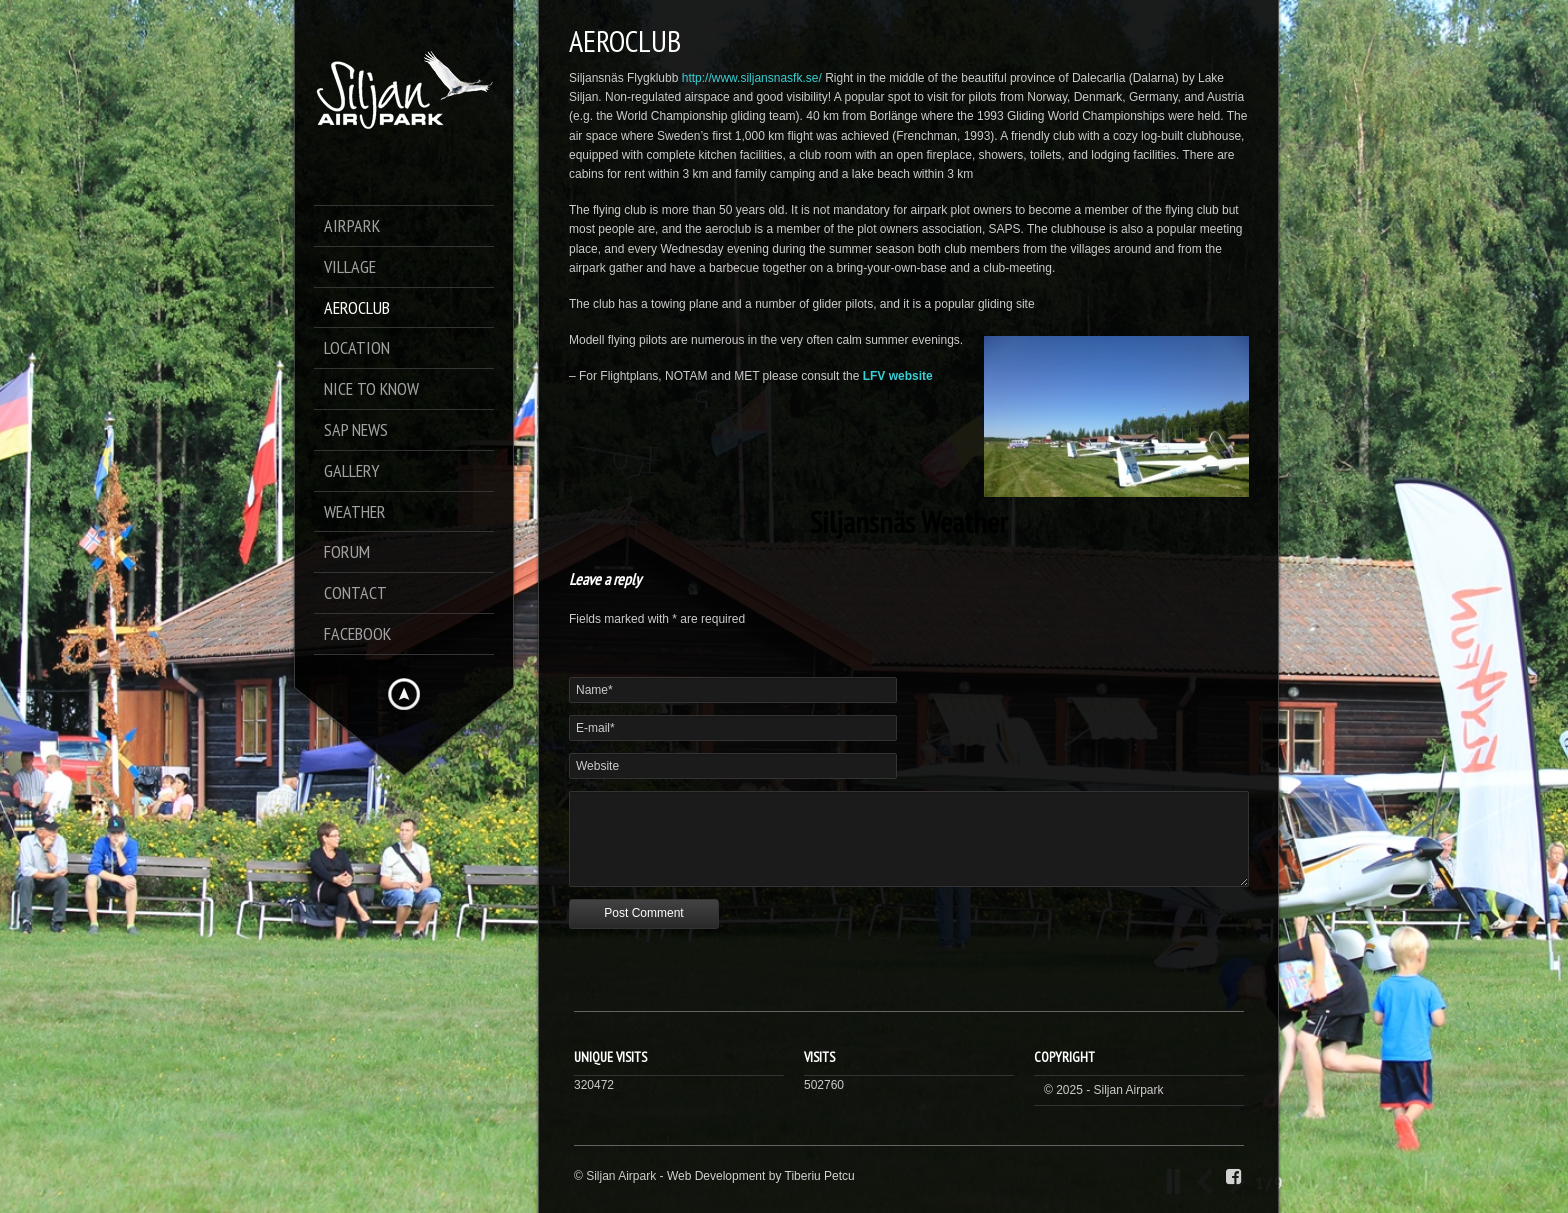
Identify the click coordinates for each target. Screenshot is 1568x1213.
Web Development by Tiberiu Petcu (761, 1176)
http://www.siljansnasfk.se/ (752, 78)
